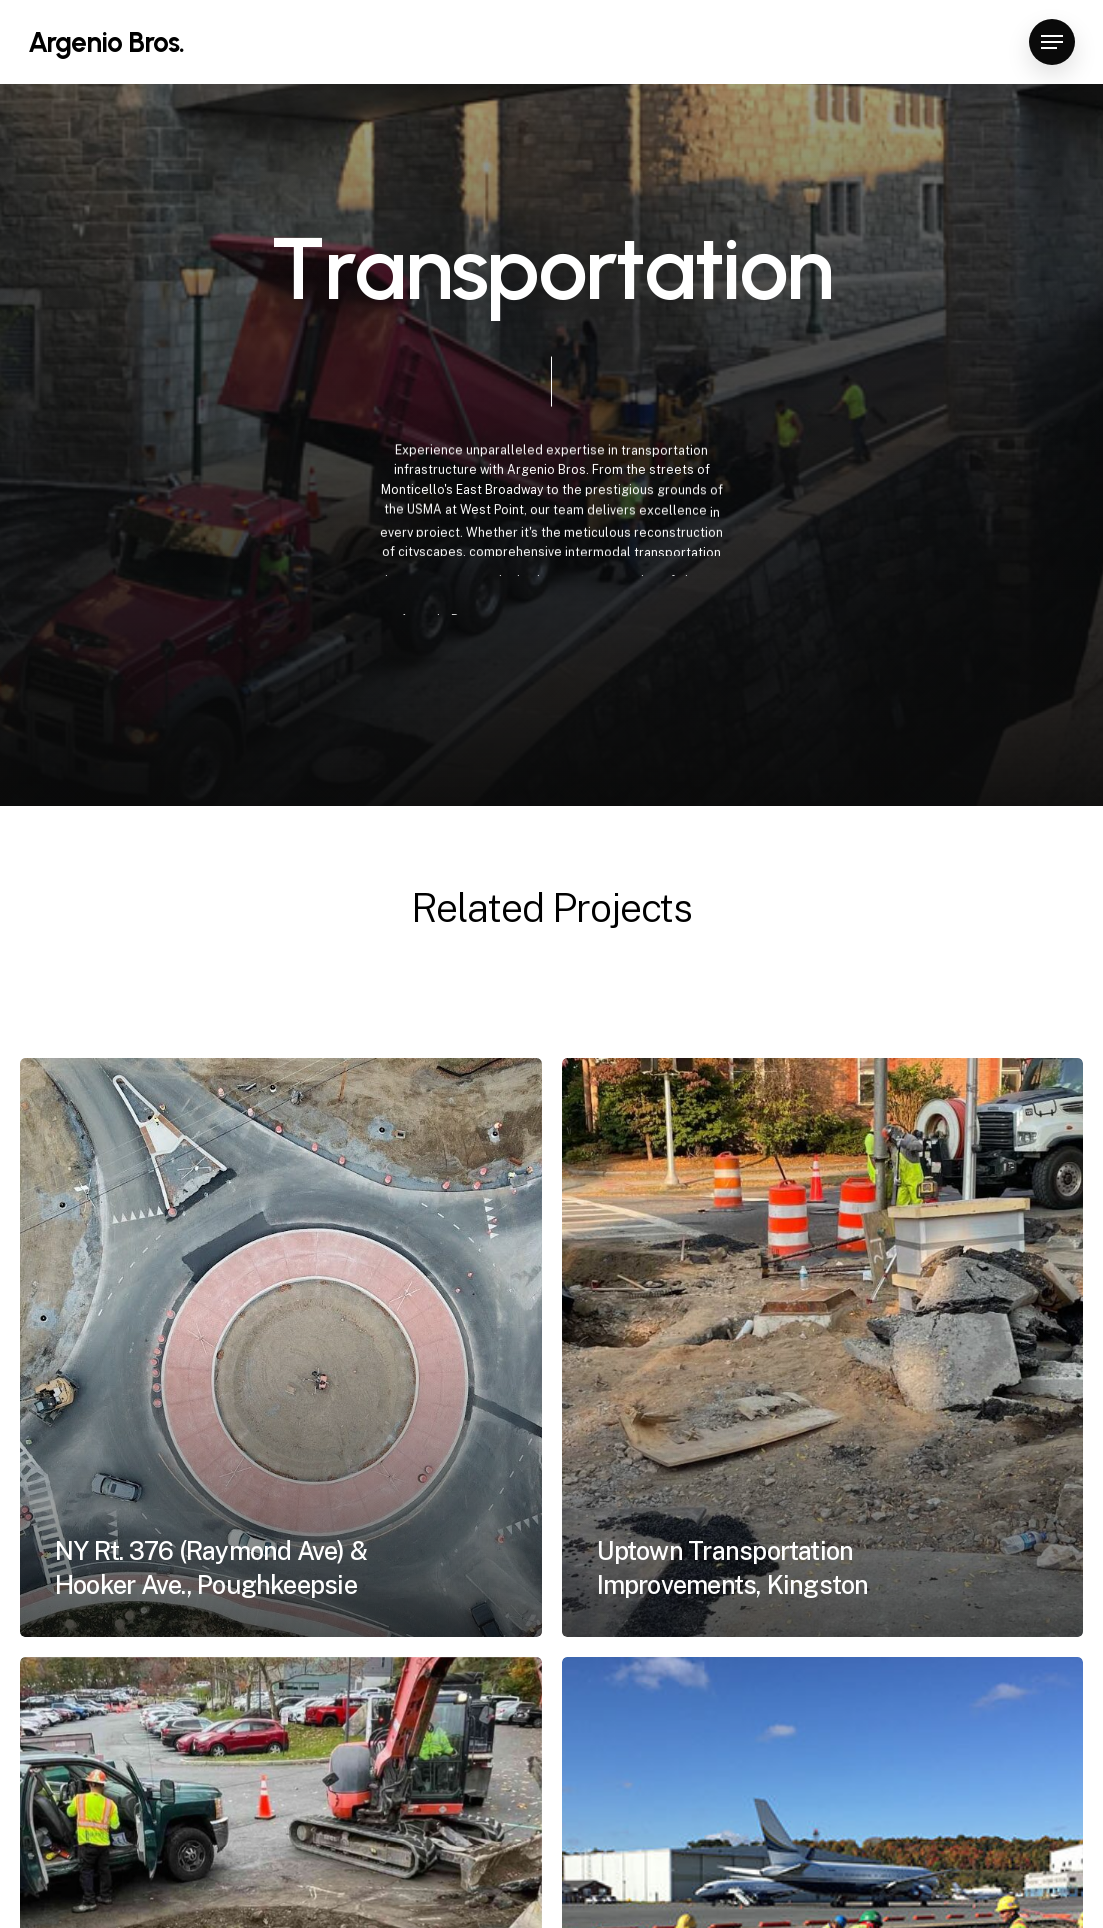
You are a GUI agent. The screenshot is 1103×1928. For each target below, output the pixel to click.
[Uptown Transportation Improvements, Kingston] (823, 1347)
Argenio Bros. (106, 42)
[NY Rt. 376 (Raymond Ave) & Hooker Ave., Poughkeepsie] (281, 1347)
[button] (1052, 42)
